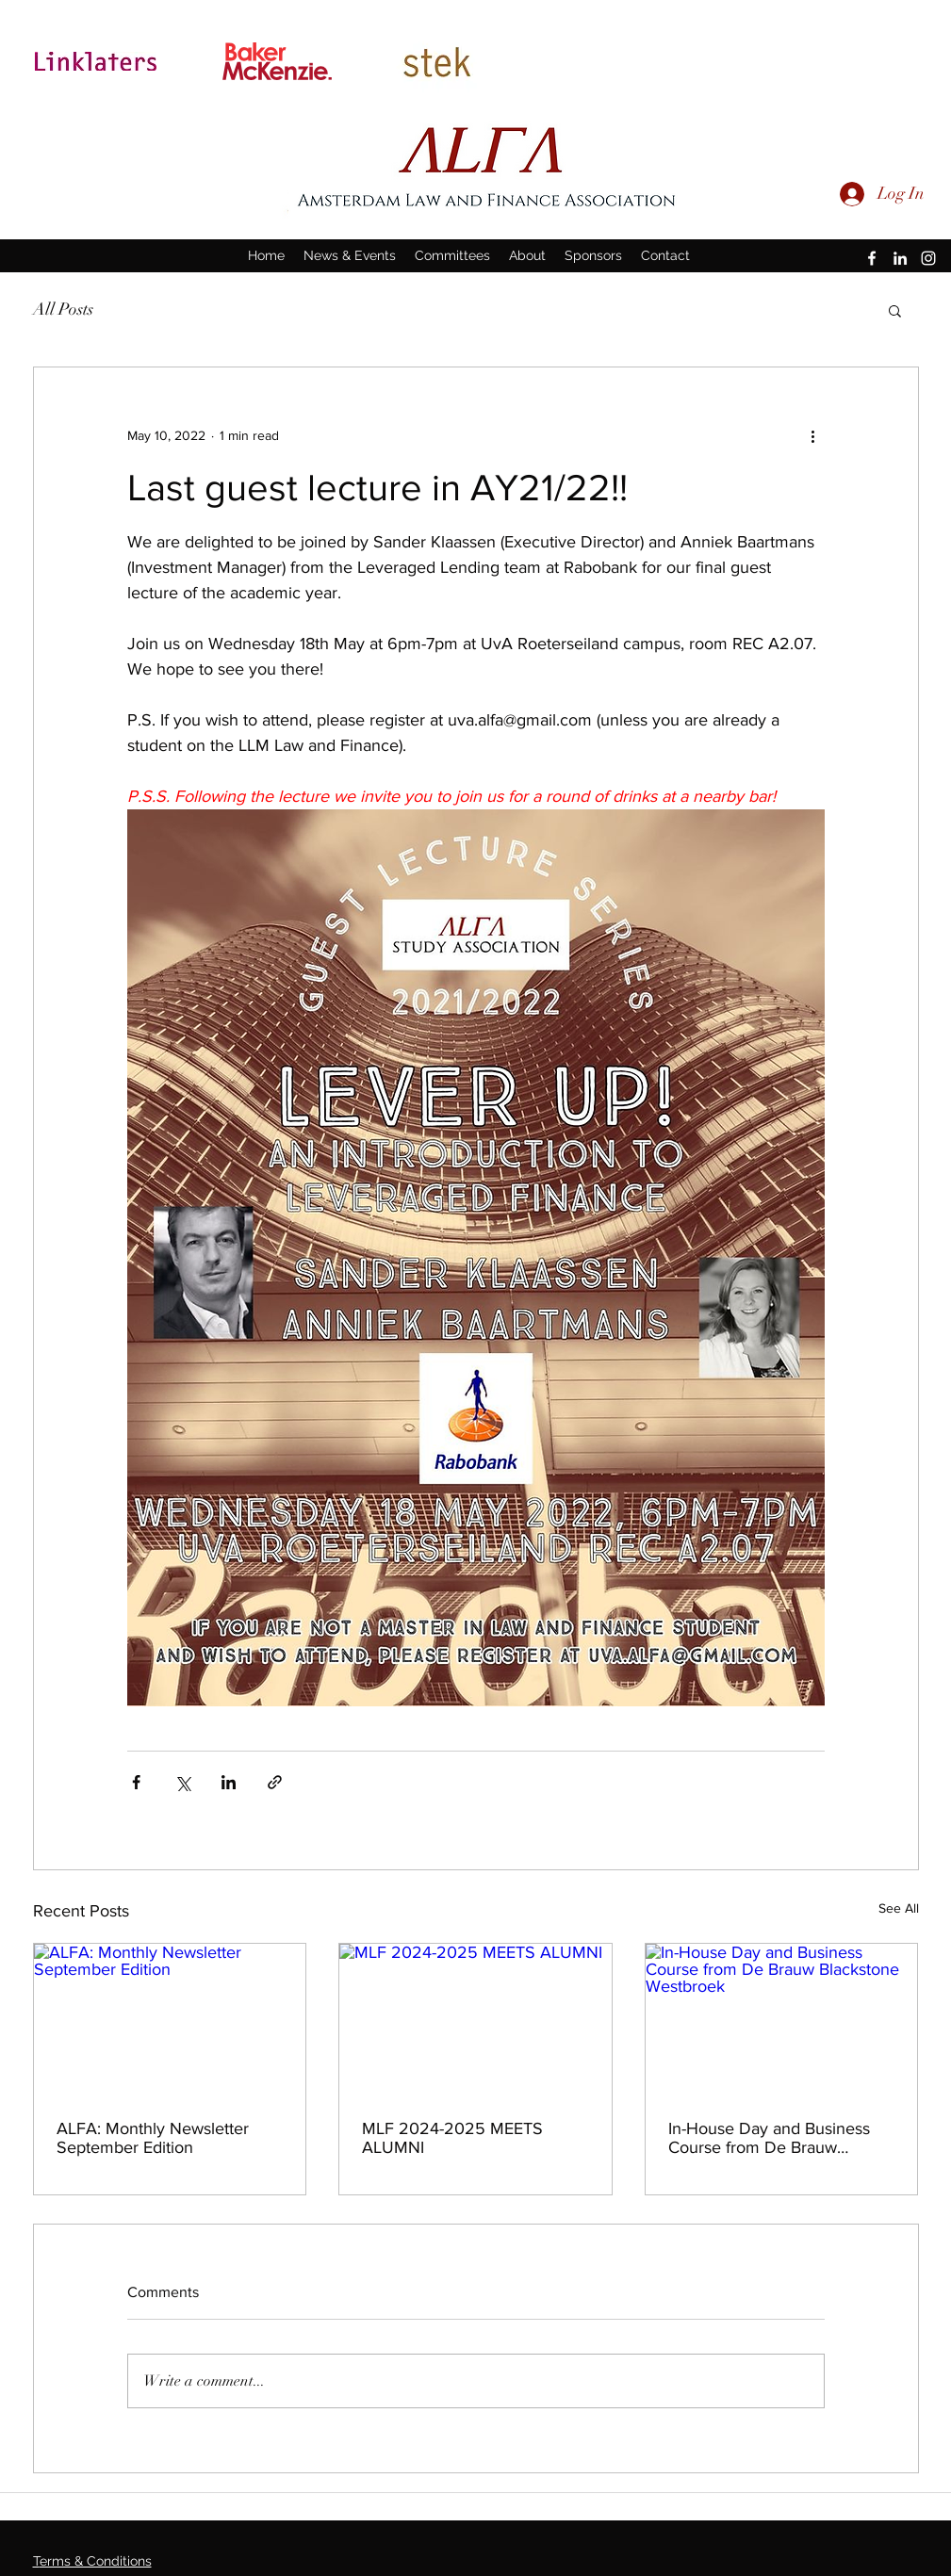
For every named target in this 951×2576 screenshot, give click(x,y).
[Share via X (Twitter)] (182, 1782)
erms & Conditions (96, 2560)
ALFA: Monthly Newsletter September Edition (153, 2138)
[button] (895, 310)
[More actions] (813, 435)
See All (898, 1908)
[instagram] (928, 258)
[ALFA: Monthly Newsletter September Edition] (170, 2020)
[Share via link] (275, 1782)
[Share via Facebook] (136, 1782)
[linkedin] (900, 258)
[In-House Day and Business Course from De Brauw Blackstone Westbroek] (782, 2020)
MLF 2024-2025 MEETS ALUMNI (452, 2138)
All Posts (63, 309)
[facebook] (871, 258)
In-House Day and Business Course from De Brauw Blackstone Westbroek (769, 2138)
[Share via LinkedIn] (229, 1782)
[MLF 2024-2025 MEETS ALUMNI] (475, 2020)
